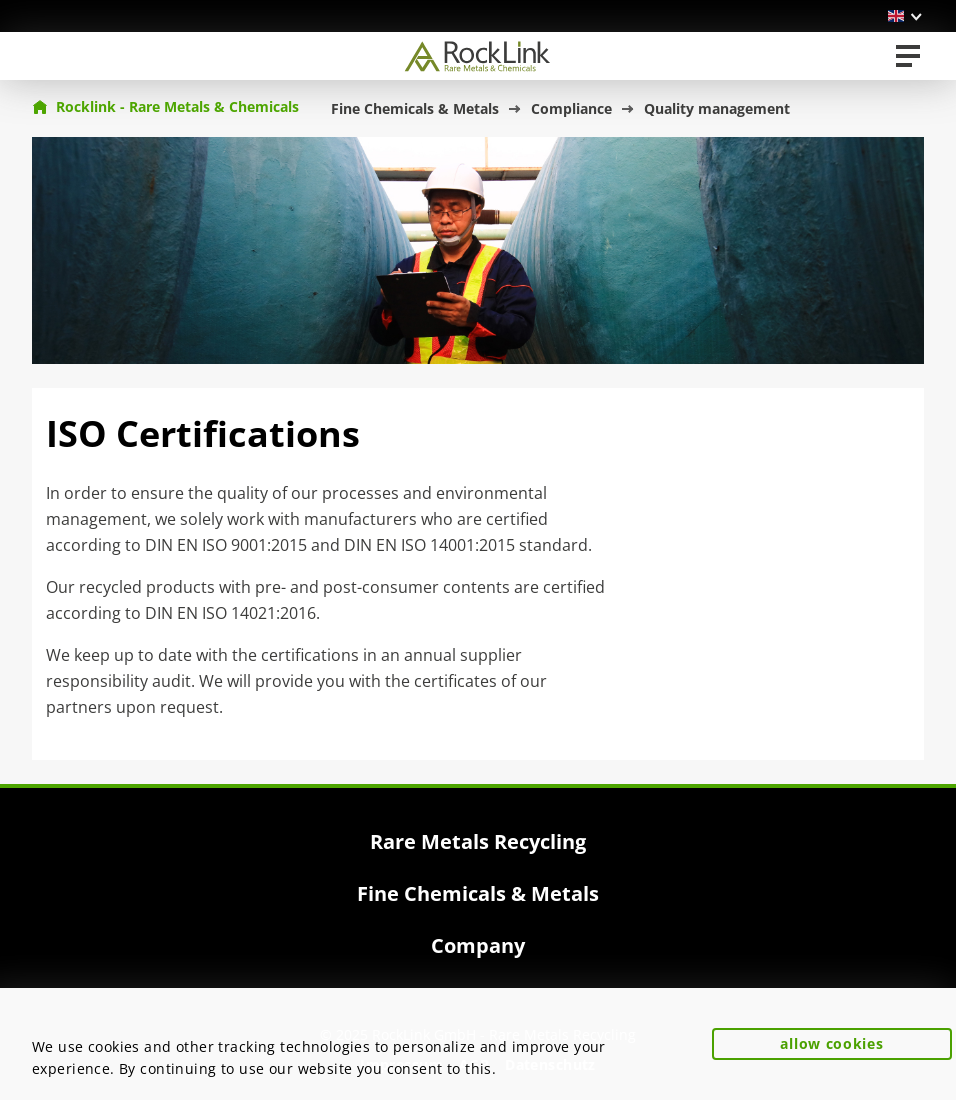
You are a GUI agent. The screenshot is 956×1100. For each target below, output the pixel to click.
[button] (906, 16)
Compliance (571, 108)
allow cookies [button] (831, 1043)
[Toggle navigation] (908, 56)
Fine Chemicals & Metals (415, 108)
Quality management (717, 108)
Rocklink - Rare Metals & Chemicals (165, 106)
